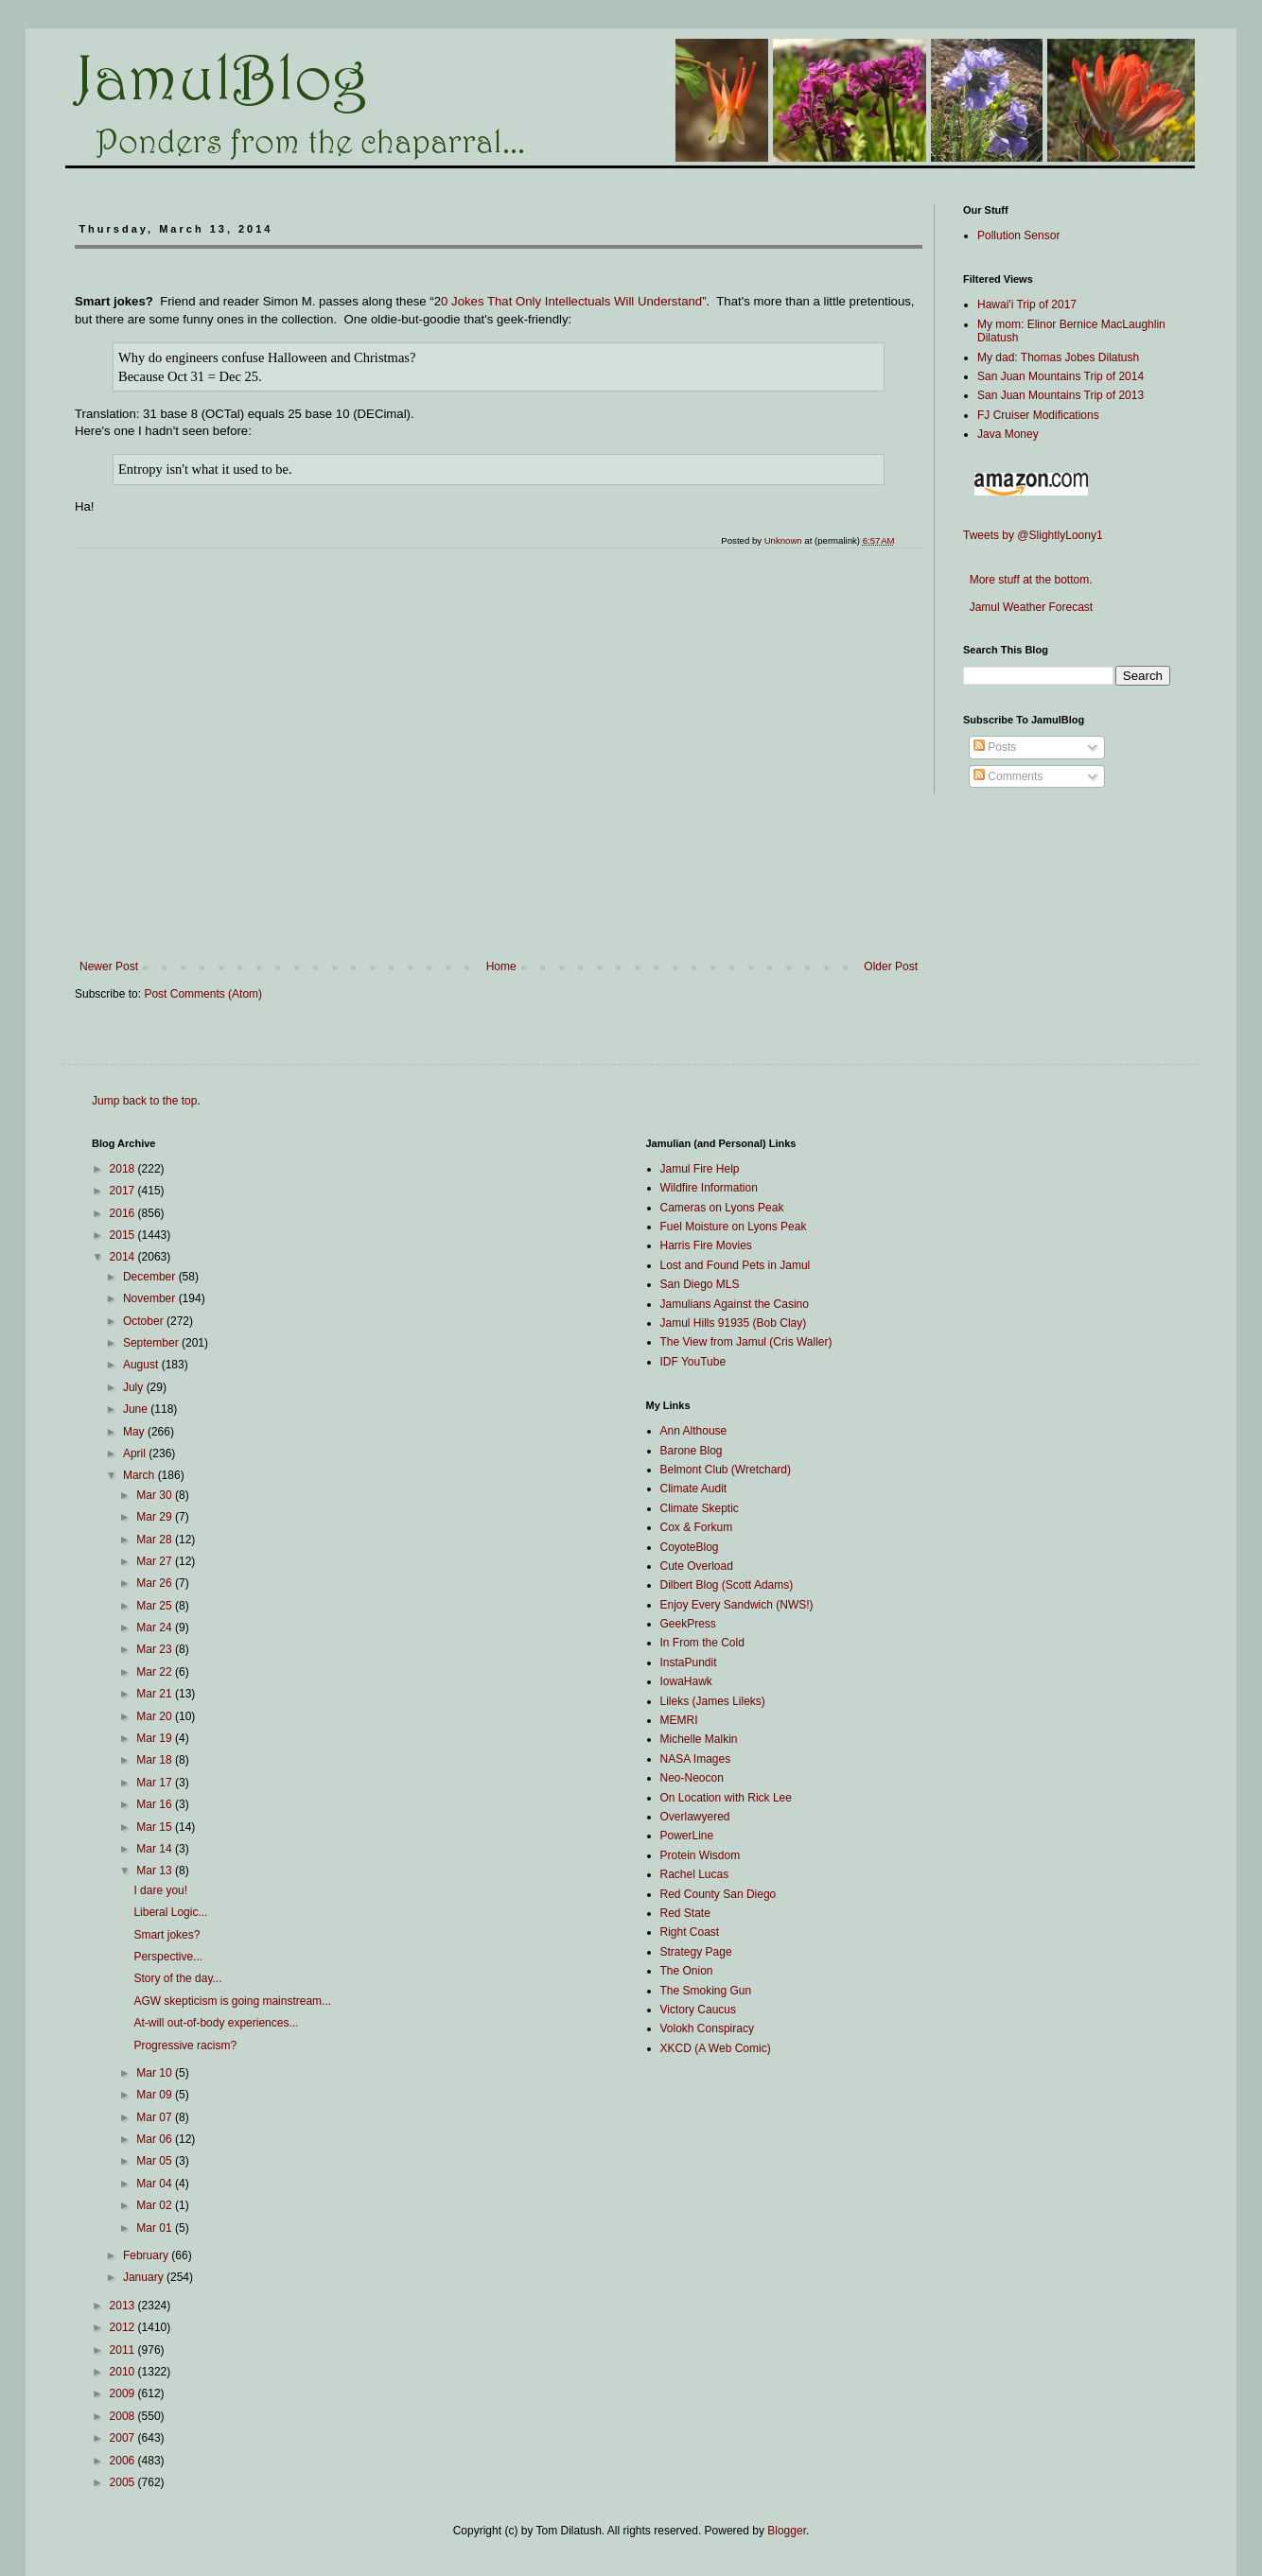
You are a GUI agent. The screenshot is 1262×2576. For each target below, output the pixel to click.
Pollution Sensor (1018, 235)
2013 (124, 2305)
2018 (124, 1168)
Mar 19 (155, 1738)
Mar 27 (155, 1561)
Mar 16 (155, 1804)
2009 (124, 2393)
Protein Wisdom (700, 1855)
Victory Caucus (698, 2009)
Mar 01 (155, 2228)
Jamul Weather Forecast (1028, 607)
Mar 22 (155, 1672)
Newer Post (108, 966)
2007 (124, 2438)
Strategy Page (696, 1951)
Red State (685, 1913)
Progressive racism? (185, 2045)
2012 (124, 2327)
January (145, 2277)
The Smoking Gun (706, 1990)
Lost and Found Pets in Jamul (735, 1265)
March (140, 1475)
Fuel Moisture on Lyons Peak (733, 1226)
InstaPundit (688, 1662)
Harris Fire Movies (706, 1245)
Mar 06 (155, 2139)
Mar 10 (155, 2073)
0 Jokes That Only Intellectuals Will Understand (571, 301)
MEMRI (679, 1720)
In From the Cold (702, 1642)
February (147, 2255)
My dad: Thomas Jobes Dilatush (1058, 357)
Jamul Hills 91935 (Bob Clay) (733, 1323)
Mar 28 (155, 1539)
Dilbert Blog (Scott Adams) (727, 1585)
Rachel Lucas (694, 1874)
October (145, 1321)
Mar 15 (155, 1827)
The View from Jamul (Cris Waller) (746, 1342)
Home (501, 966)
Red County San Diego (718, 1894)
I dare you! (160, 1890)
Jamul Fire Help (700, 1168)
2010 (124, 2371)
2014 (124, 1256)
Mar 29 (155, 1516)
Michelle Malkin (699, 1739)
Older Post (891, 966)
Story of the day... (177, 1978)
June (136, 1409)
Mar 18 (155, 1760)
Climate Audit (693, 1488)
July (135, 1387)
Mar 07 (155, 2117)
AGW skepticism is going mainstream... (232, 2001)
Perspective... (167, 1956)
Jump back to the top (144, 1100)
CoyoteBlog (689, 1547)
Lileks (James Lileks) (712, 1701)
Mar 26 (155, 1583)
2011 (124, 2350)
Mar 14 (155, 1848)
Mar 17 (155, 1782)
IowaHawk (686, 1681)
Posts (994, 747)
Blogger (786, 2530)
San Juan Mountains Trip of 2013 (1060, 395)
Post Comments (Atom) (203, 994)
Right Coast (690, 1932)
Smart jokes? (166, 1934)
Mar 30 (155, 1495)
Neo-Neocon (692, 1777)
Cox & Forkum (696, 1527)
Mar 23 (155, 1649)
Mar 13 (155, 1870)
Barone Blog (691, 1450)
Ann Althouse (693, 1430)
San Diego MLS (700, 1284)
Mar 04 (155, 2183)
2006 (124, 2460)
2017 (124, 1190)
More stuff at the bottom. (1028, 579)
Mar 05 (155, 2160)
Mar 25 (155, 1605)
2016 (124, 1213)
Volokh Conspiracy (707, 2028)
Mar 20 (155, 1716)
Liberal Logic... (170, 1912)
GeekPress (688, 1623)
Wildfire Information (709, 1187)
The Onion (686, 1970)
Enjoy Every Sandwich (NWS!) (737, 1604)
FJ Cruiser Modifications (1038, 415)
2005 (124, 2482)
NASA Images (695, 1759)
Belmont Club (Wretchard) (726, 1469)
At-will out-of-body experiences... (215, 2022)
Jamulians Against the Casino (734, 1304)
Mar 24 (155, 1627)
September (152, 1342)
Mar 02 (155, 2205)
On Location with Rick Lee (726, 1797)
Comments (1008, 776)
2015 (124, 1235)
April (136, 1453)
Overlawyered (695, 1816)
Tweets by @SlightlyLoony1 (1033, 535)
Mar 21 (155, 1693)
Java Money (1008, 434)
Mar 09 (155, 2094)
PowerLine (687, 1835)
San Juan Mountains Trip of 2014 (1060, 376)
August (142, 1364)
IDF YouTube (693, 1361)
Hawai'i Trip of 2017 (1027, 304)
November (151, 1298)
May (135, 1431)
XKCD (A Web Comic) (715, 2048)
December (151, 1276)
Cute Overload (696, 1566)
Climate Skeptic (699, 1508)
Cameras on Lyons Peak (722, 1207)
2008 (124, 2416)
